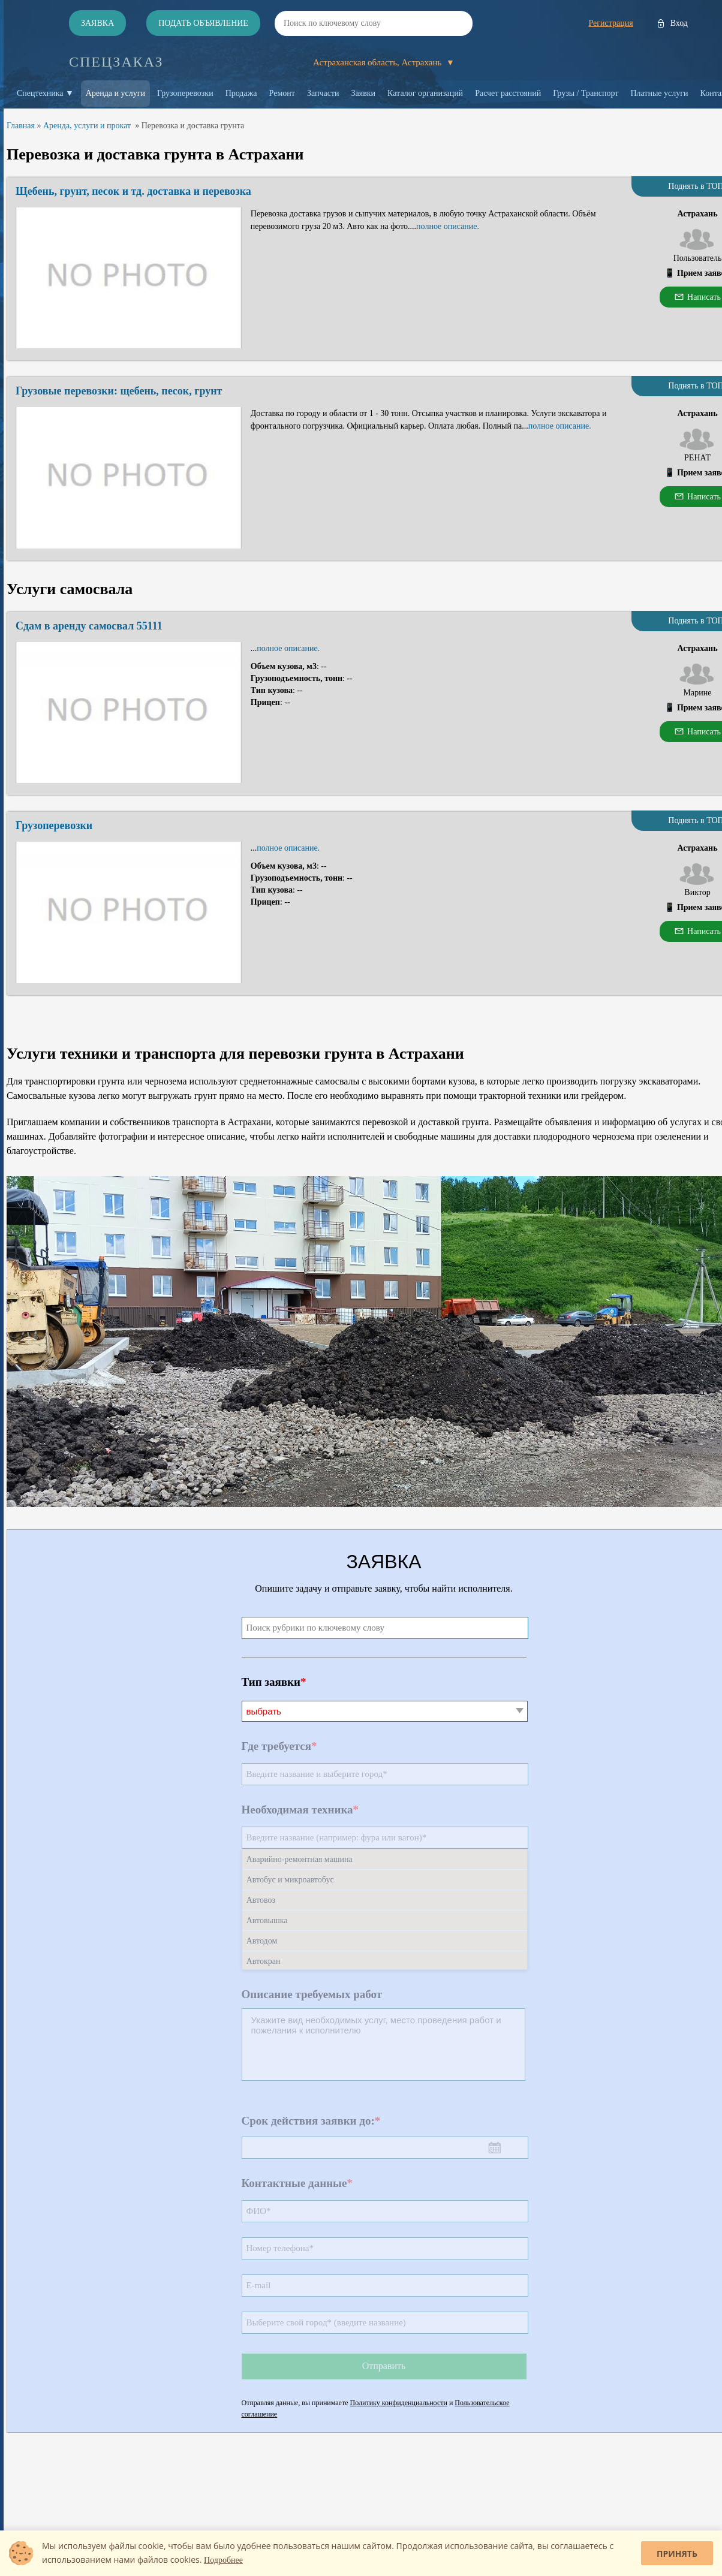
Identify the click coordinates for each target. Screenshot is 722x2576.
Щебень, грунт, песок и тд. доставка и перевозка (133, 191)
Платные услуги (659, 93)
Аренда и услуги (115, 93)
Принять (677, 2553)
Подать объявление (203, 23)
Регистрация (610, 23)
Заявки (363, 93)
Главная (21, 125)
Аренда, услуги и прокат (87, 125)
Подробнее (223, 2560)
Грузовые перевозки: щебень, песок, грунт (119, 391)
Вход (679, 23)
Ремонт (282, 93)
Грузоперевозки (185, 93)
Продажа (241, 93)
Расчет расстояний (508, 93)
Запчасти (323, 93)
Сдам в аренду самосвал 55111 (89, 626)
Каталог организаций (425, 93)
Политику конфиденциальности (398, 2403)
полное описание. (447, 226)
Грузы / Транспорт (585, 93)
